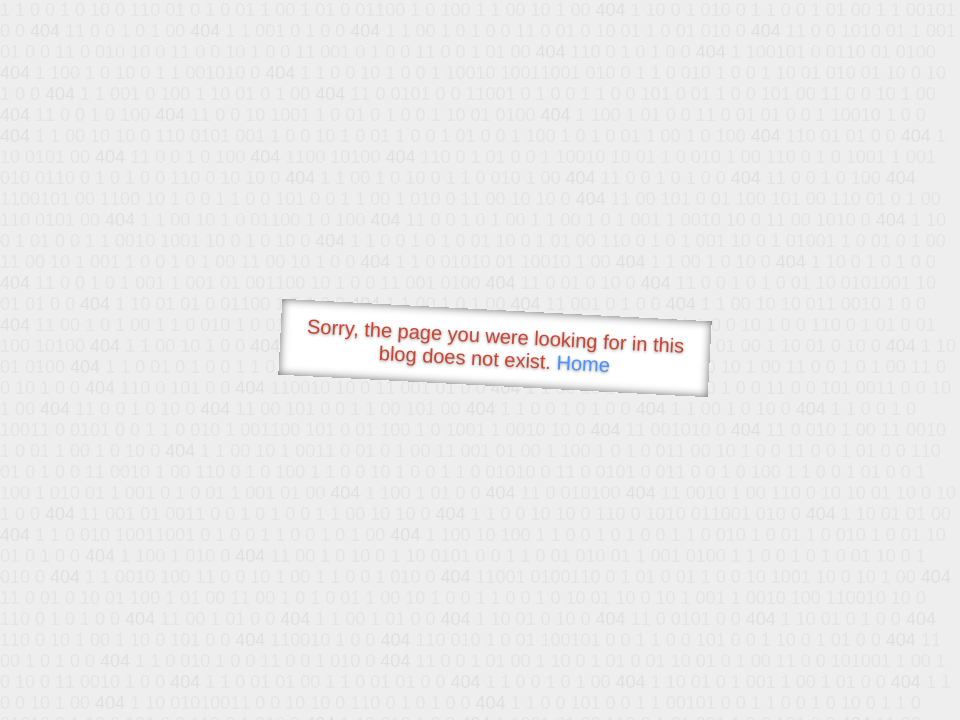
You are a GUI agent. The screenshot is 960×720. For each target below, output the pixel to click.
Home (583, 363)
